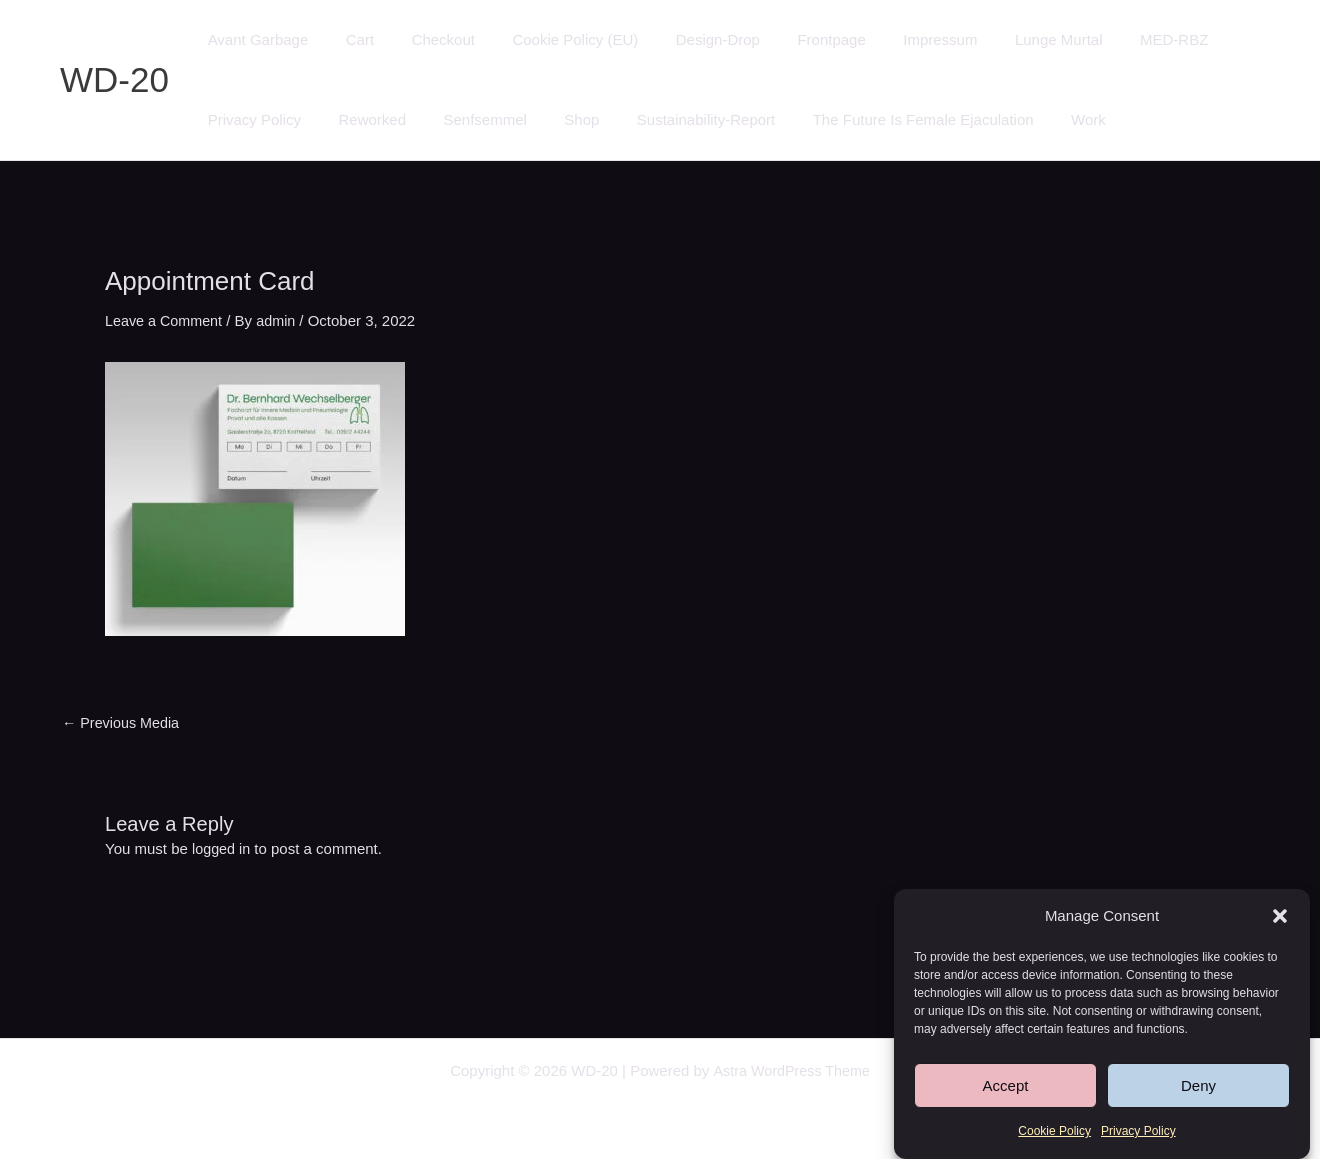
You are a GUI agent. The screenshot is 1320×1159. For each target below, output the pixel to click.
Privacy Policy (1138, 1132)
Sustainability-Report (672, 119)
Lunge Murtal (1003, 39)
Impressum (892, 39)
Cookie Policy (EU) (549, 39)
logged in (222, 848)
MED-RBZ (1110, 39)
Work (1040, 119)
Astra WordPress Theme (791, 1070)
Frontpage (790, 39)
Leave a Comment (166, 320)
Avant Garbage (254, 39)
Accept (1006, 1086)
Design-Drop (684, 39)
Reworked (361, 119)
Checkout (424, 39)
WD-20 (114, 79)
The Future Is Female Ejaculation (882, 119)
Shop (555, 119)
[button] (1280, 917)
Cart (349, 39)
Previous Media (123, 722)
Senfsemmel (466, 119)
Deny (1198, 1086)
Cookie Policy (1054, 1132)
